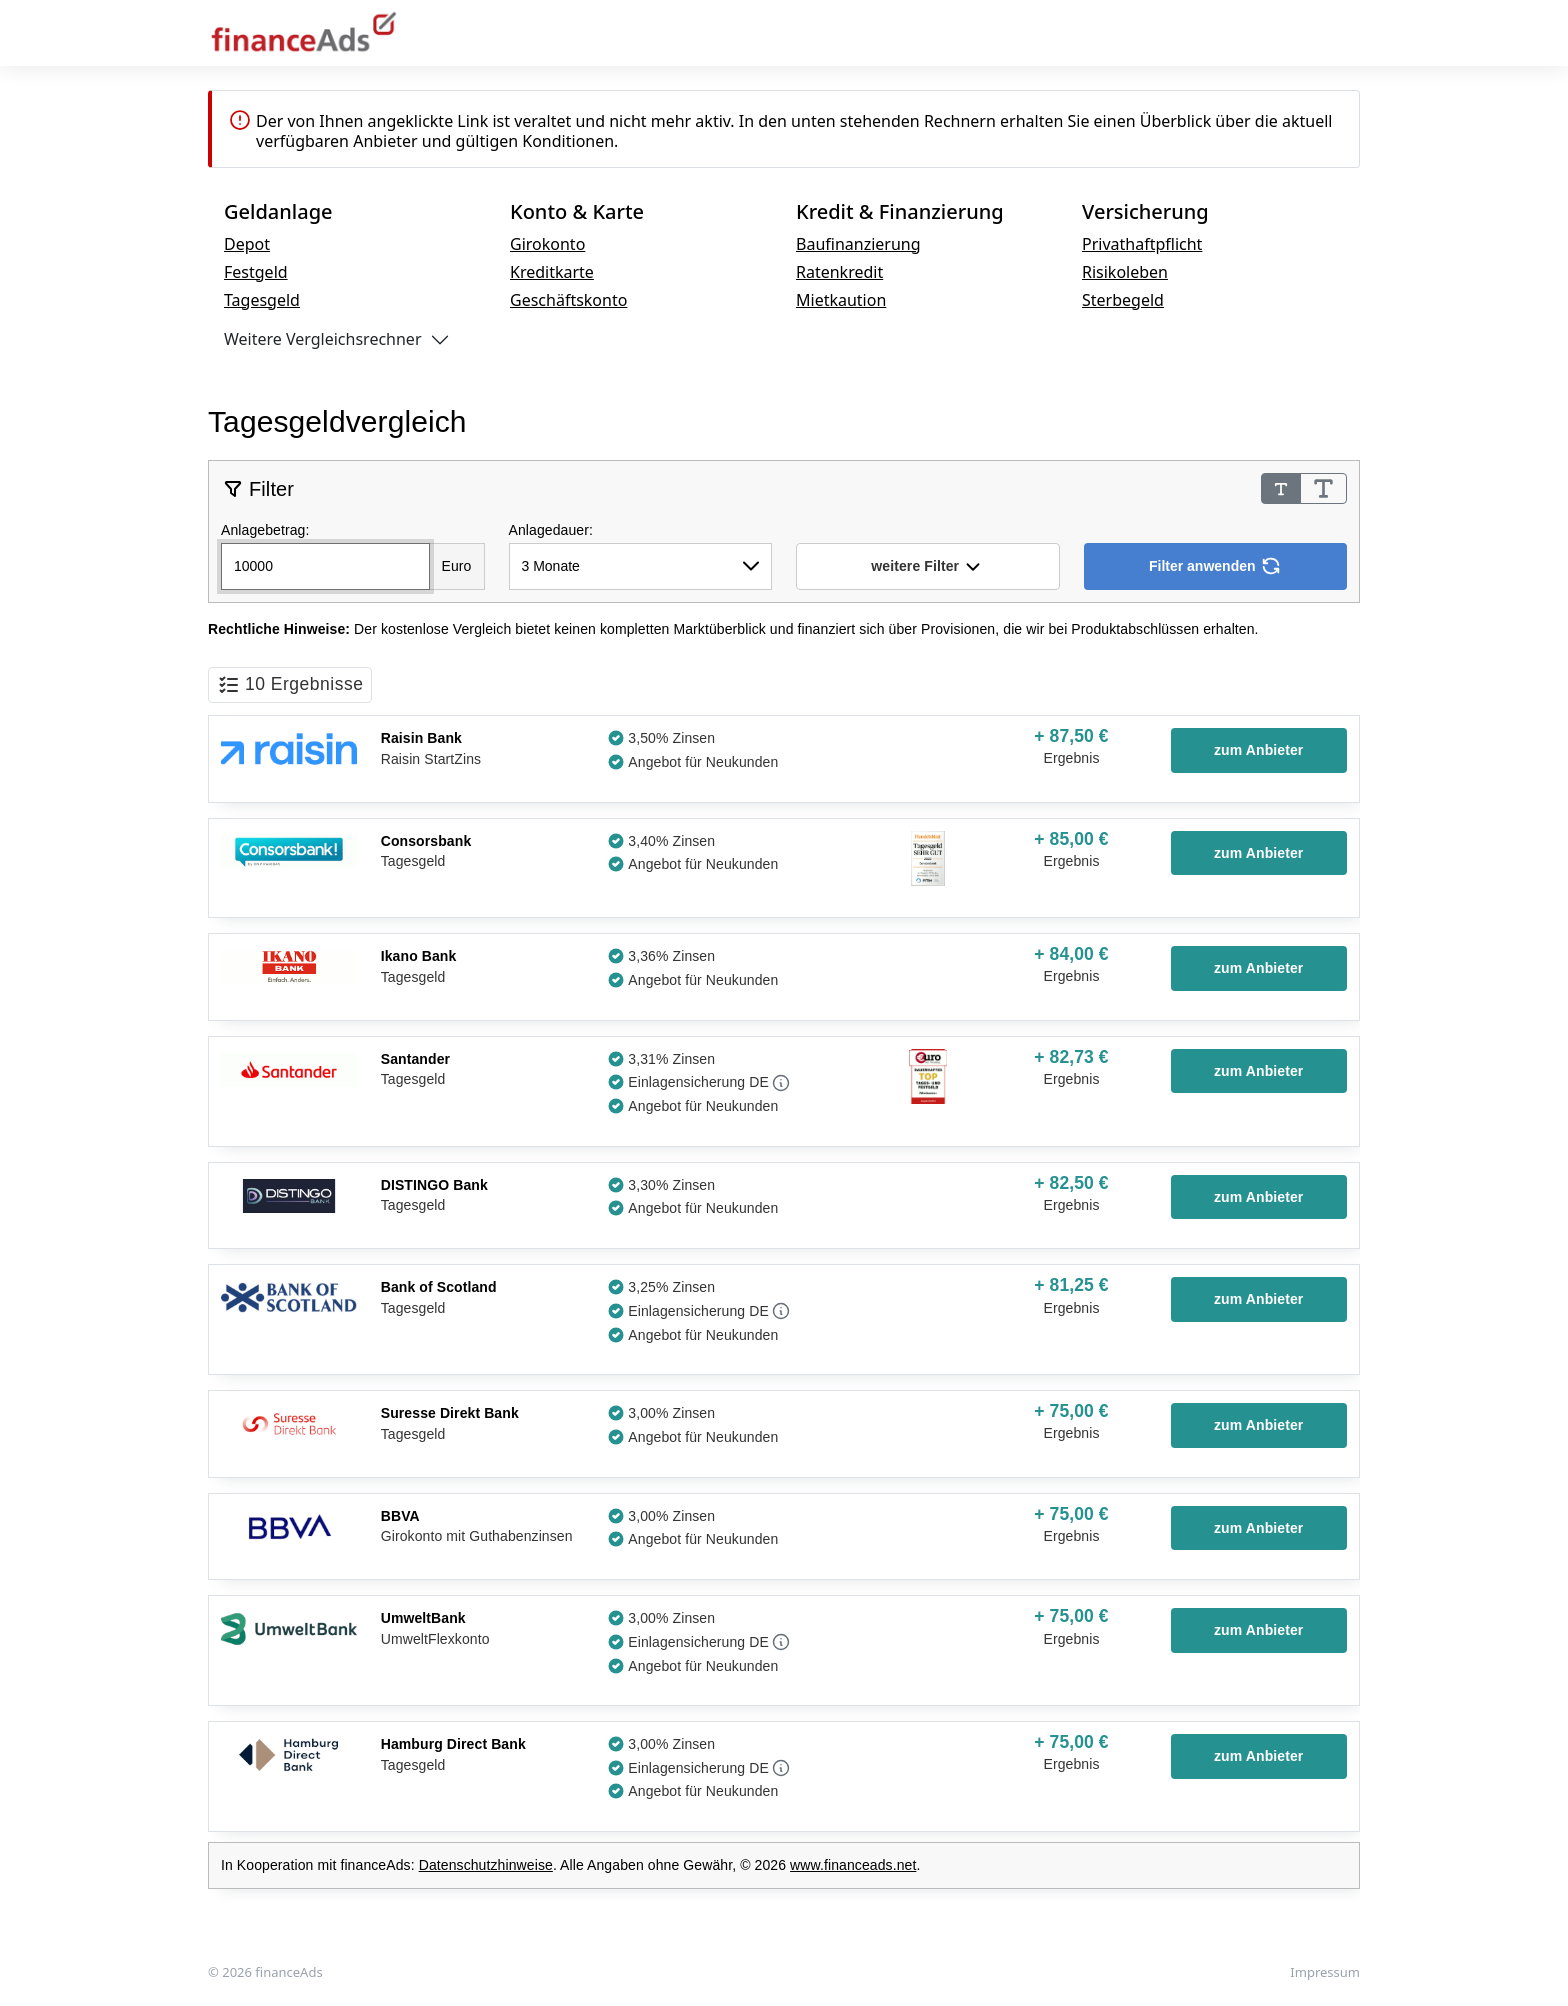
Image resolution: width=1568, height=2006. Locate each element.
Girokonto (547, 244)
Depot (247, 244)
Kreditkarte (552, 272)
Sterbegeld (1123, 300)
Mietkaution (841, 300)
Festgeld (256, 272)
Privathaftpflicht (1142, 244)
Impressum (1325, 1972)
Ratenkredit (839, 272)
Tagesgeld (262, 300)
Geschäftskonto (568, 300)
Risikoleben (1125, 272)
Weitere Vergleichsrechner (323, 339)
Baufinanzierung (858, 244)
